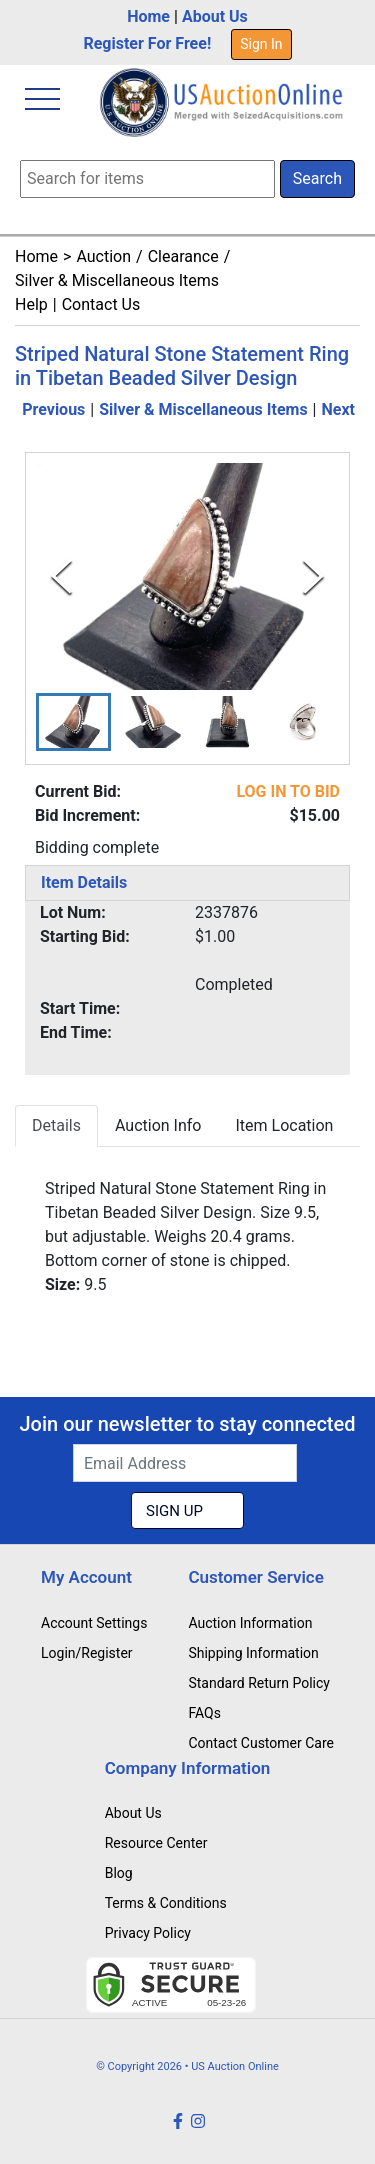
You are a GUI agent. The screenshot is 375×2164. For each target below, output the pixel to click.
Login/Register (87, 1653)
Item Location (284, 1125)
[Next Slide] (313, 576)
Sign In (261, 44)
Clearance (183, 256)
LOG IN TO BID (288, 791)
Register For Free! (147, 43)
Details (56, 1125)
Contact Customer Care (261, 1743)
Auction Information (250, 1623)
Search (317, 178)
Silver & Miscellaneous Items (117, 280)
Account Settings (94, 1623)
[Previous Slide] (61, 576)
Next (338, 409)
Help (31, 304)
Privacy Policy (148, 1933)
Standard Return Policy (259, 1683)
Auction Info (158, 1125)
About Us (215, 16)
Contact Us (101, 304)
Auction (103, 256)
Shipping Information (253, 1653)
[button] (73, 722)
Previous (53, 409)
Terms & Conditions (166, 1903)
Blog (119, 1873)
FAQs (204, 1713)
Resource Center (156, 1843)
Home (148, 16)
